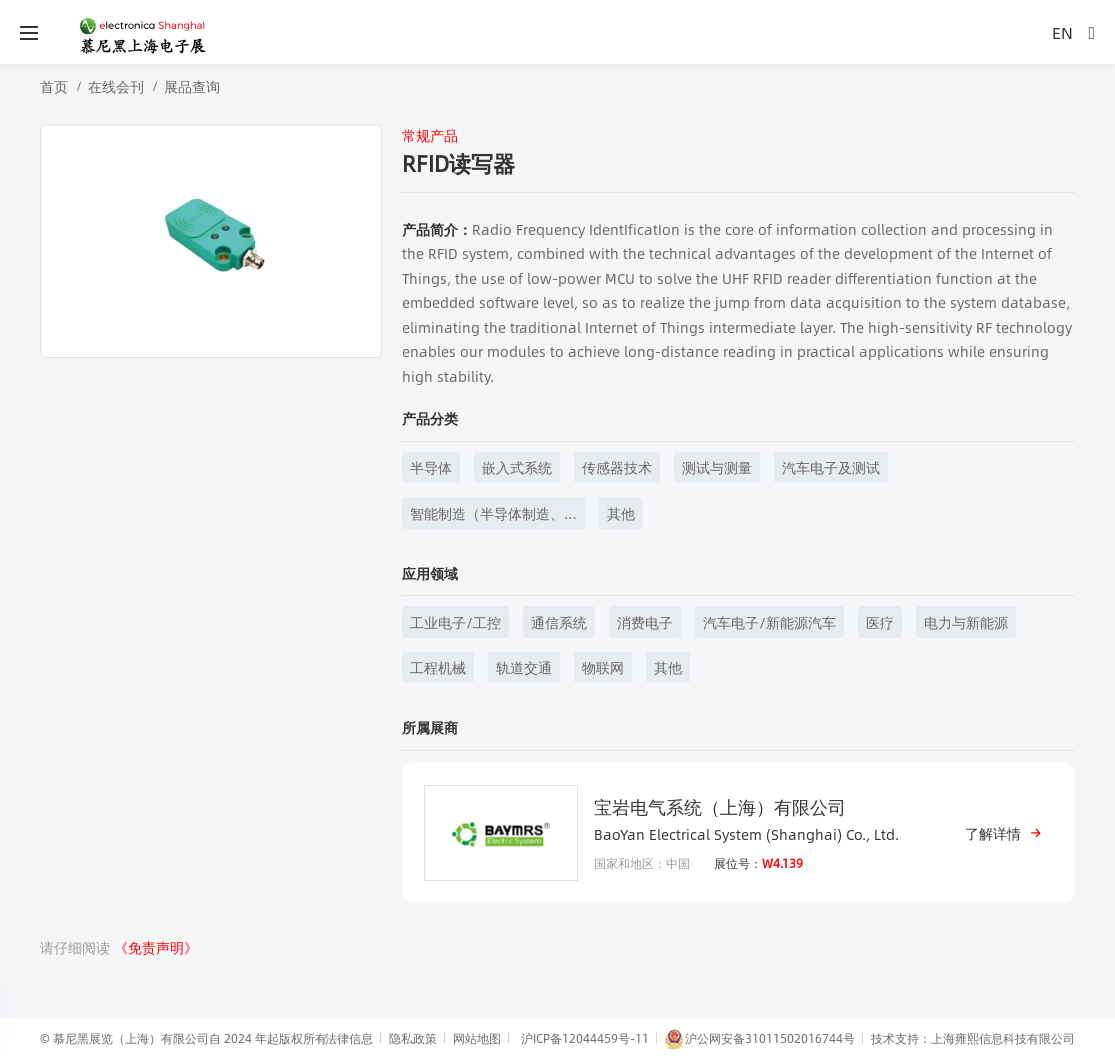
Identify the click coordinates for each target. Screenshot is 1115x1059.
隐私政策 (413, 1038)
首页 (54, 86)
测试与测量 (717, 467)
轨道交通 (524, 667)
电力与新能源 (966, 622)
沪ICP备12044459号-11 (585, 1038)
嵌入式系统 (517, 467)
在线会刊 (116, 86)
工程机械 (438, 667)
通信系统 (559, 622)
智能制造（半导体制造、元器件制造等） (487, 515)
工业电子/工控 (455, 622)
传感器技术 (617, 467)
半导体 (431, 467)
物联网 (603, 667)
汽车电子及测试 (831, 467)
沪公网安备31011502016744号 (760, 1039)
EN (1062, 32)
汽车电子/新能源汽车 (769, 622)
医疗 (880, 622)
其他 (621, 513)
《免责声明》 (156, 947)
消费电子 (645, 622)
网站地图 (477, 1038)
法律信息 (349, 1038)
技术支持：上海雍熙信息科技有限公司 (973, 1038)
